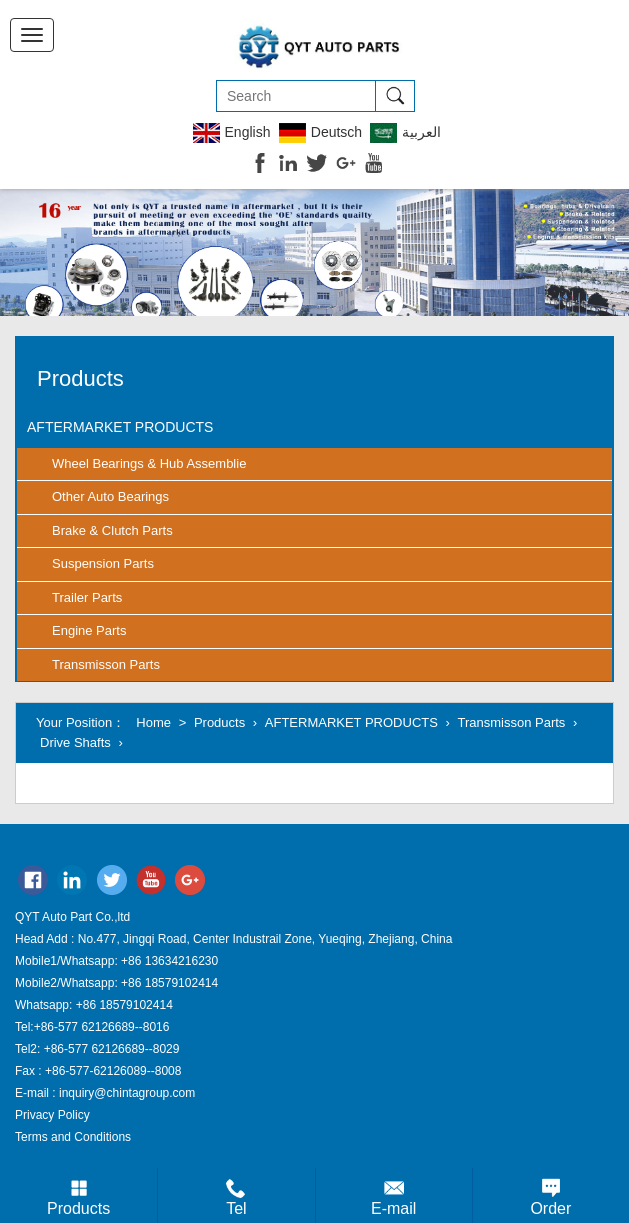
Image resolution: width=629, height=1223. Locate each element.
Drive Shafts (75, 742)
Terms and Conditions (73, 1137)
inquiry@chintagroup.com (127, 1093)
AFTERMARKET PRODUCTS (120, 427)
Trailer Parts (87, 597)
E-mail (393, 1208)
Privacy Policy (52, 1115)
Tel (236, 1208)
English (232, 133)
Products (219, 722)
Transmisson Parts (106, 664)
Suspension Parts (103, 563)
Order (550, 1208)
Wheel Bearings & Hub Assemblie (149, 463)
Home (153, 722)
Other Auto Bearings (110, 496)
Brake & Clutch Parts (112, 530)
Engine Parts (89, 630)
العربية (405, 133)
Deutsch (320, 133)
